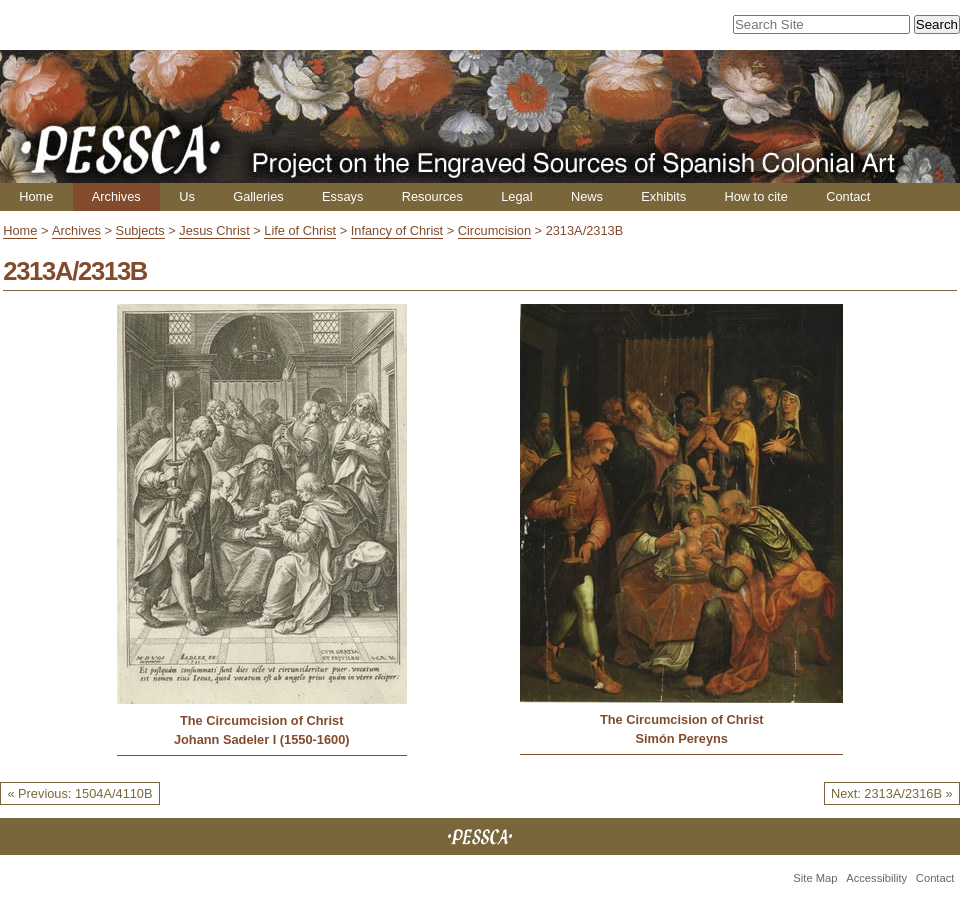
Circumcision (494, 230)
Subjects (140, 230)
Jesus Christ (214, 230)
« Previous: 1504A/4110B (79, 793)
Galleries (258, 196)
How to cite (755, 196)
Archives (116, 196)
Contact (848, 196)
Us (187, 196)
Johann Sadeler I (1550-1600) (262, 739)
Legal (516, 196)
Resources (432, 196)
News (587, 196)
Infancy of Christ (397, 230)
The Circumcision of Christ (262, 720)
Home (36, 196)
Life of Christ (300, 230)
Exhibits (663, 196)
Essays (342, 196)
